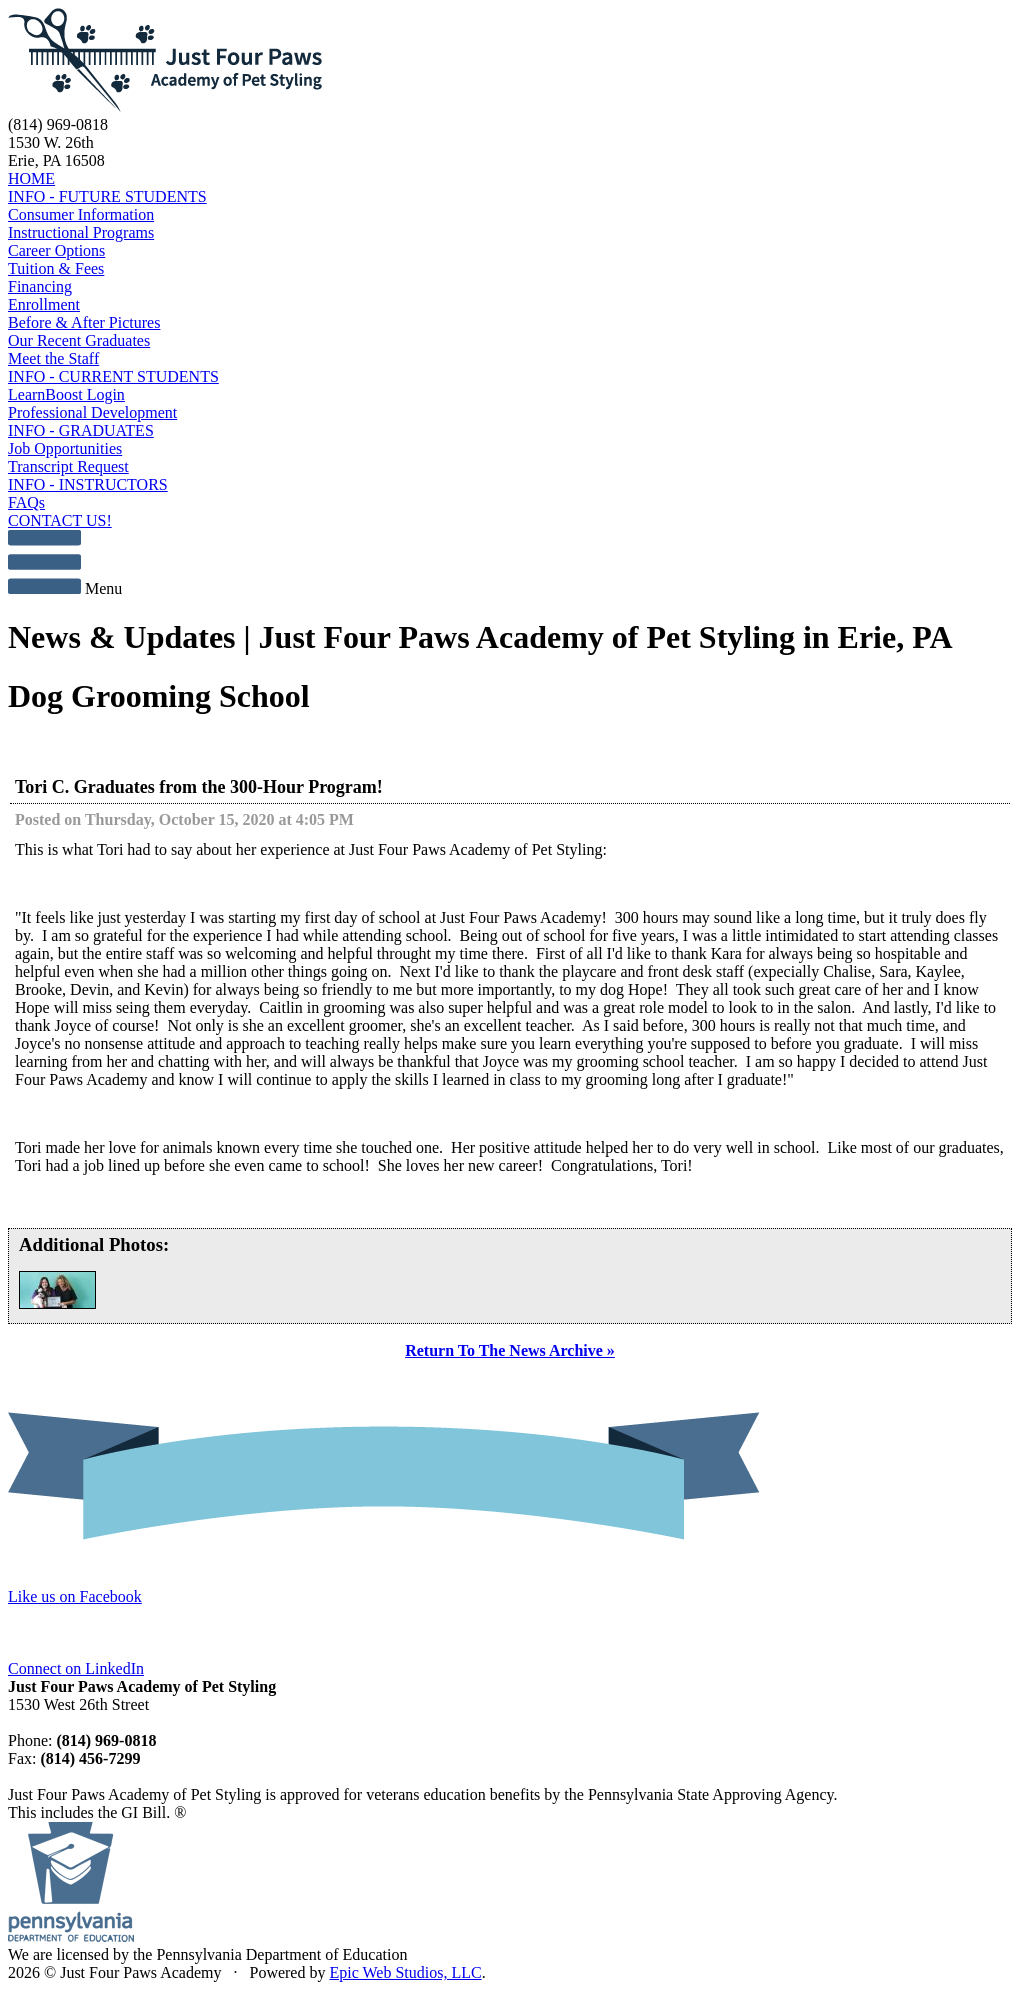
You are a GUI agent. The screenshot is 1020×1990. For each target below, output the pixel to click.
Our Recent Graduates (79, 340)
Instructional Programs (81, 232)
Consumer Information (81, 214)
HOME (31, 178)
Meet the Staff (53, 358)
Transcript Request (68, 466)
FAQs (26, 502)
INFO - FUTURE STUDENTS (107, 196)
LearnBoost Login (66, 394)
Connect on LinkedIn (76, 1668)
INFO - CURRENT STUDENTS (113, 376)
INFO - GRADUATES (81, 430)
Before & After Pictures (84, 322)
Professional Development (92, 412)
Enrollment (44, 304)
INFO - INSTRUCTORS (88, 484)
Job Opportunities (65, 448)
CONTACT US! (60, 520)
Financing (40, 286)
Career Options (56, 250)
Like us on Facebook (75, 1596)
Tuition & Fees (56, 268)
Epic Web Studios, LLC (405, 1972)
